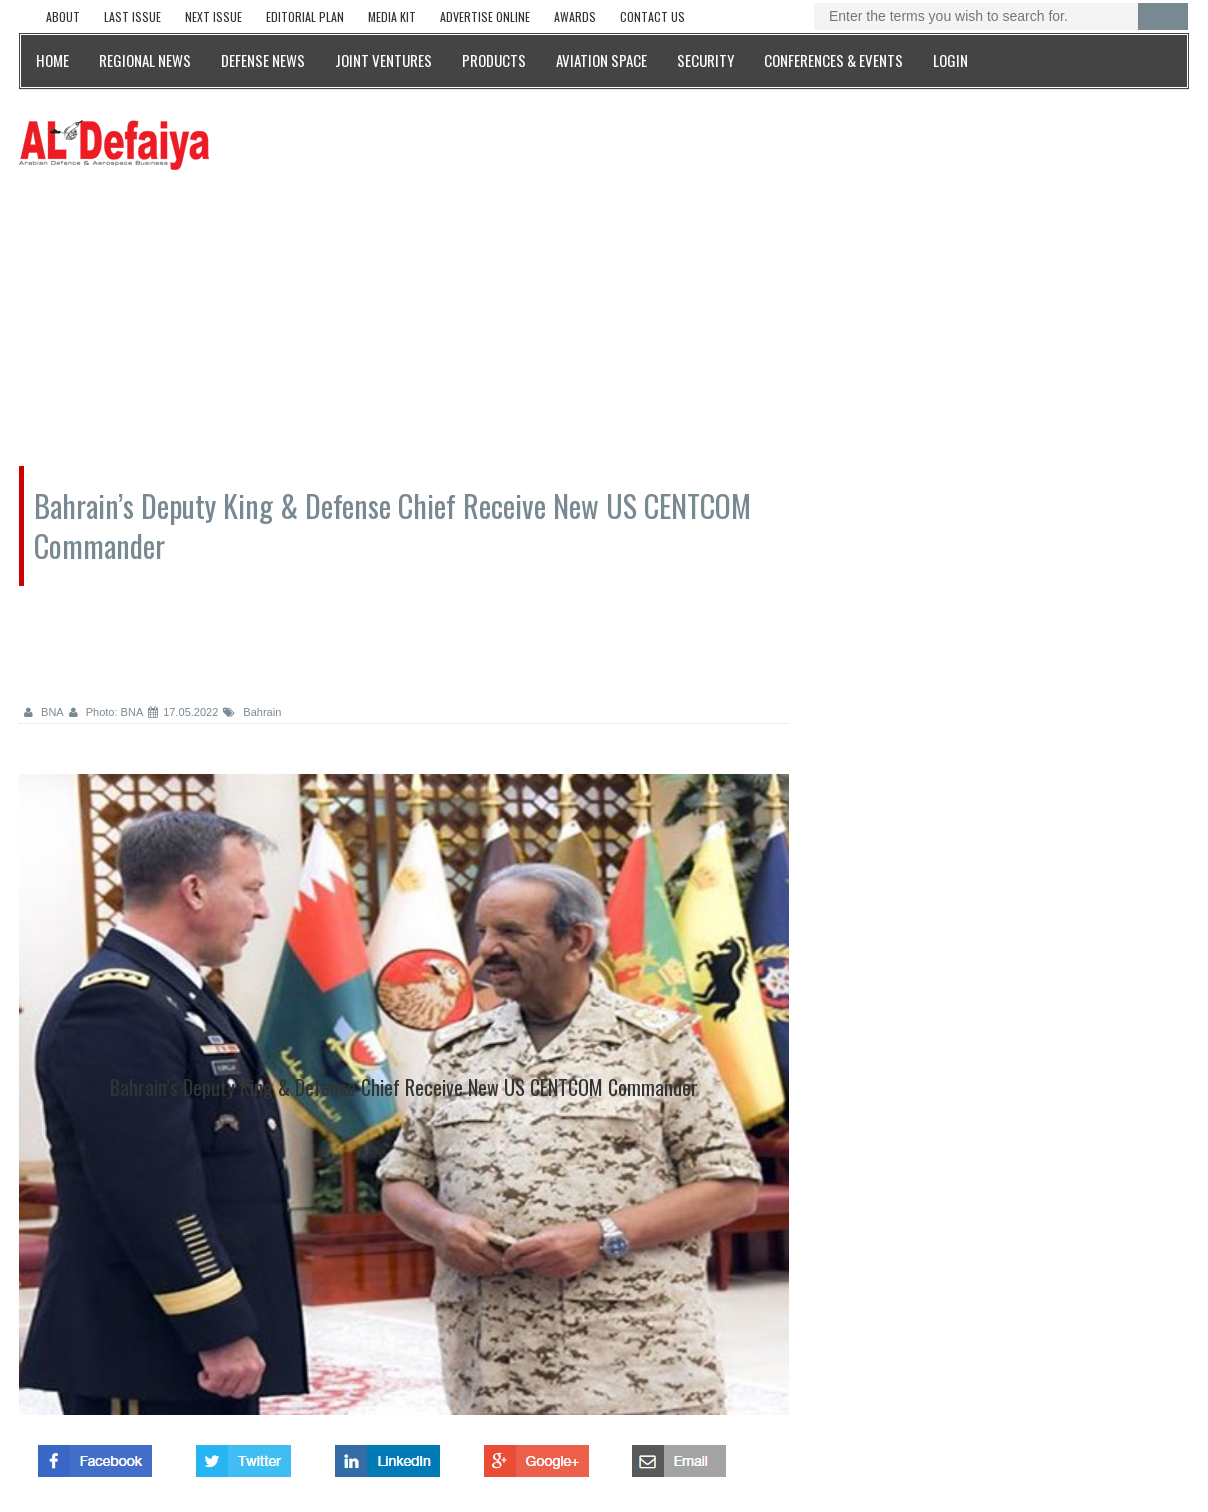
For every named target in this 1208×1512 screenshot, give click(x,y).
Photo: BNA (106, 712)
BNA (44, 712)
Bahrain (252, 712)
